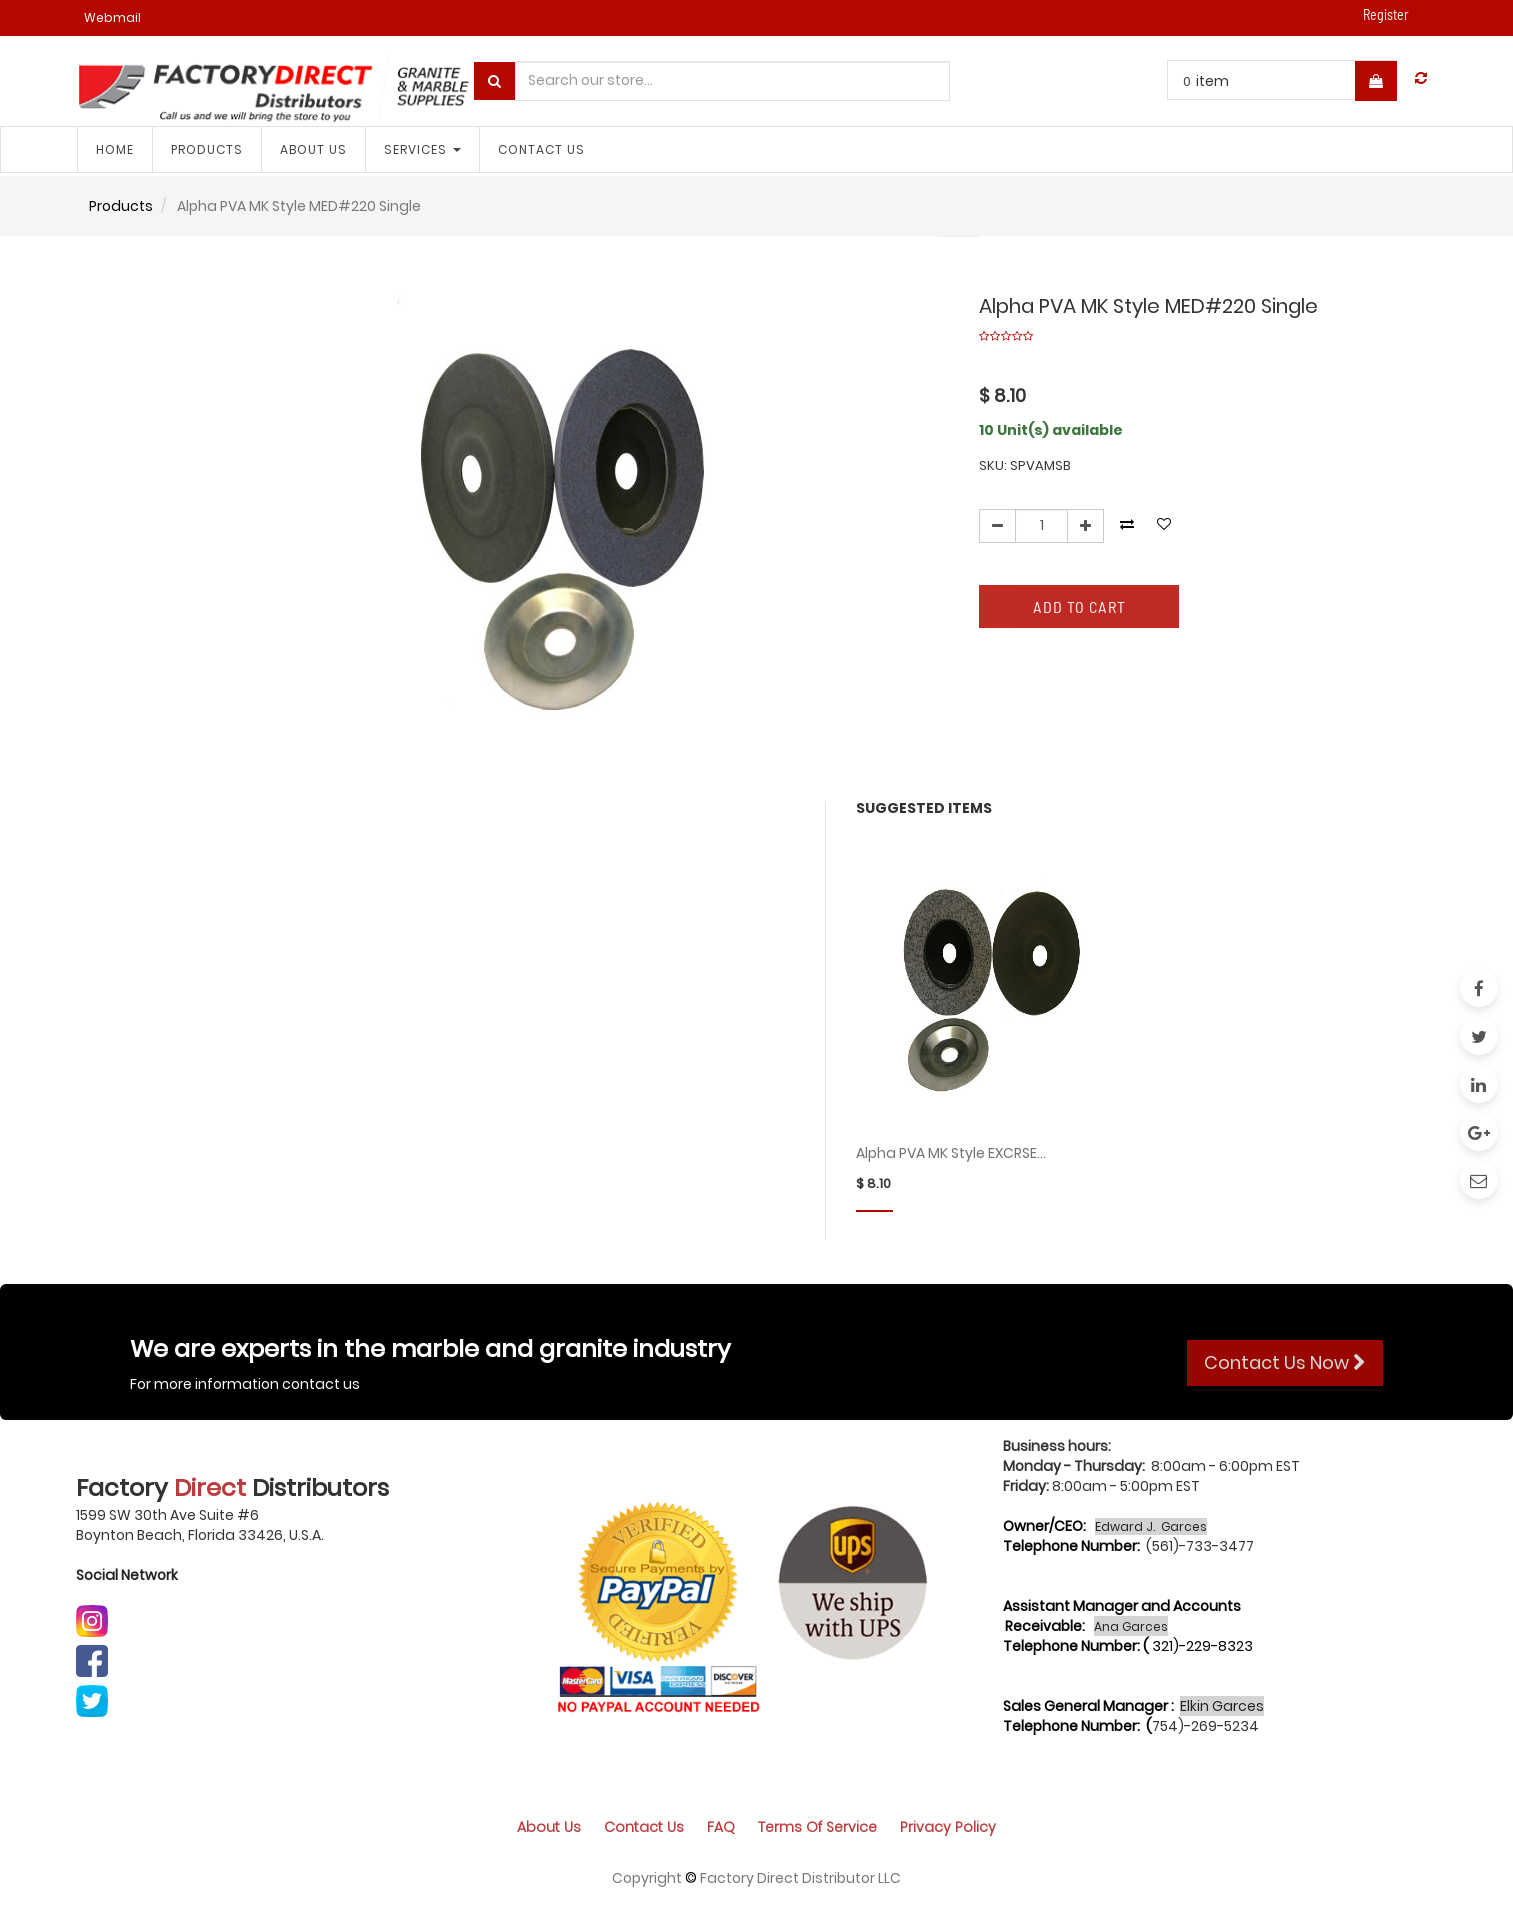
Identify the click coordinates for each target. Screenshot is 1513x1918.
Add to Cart (1079, 606)
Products (121, 206)
